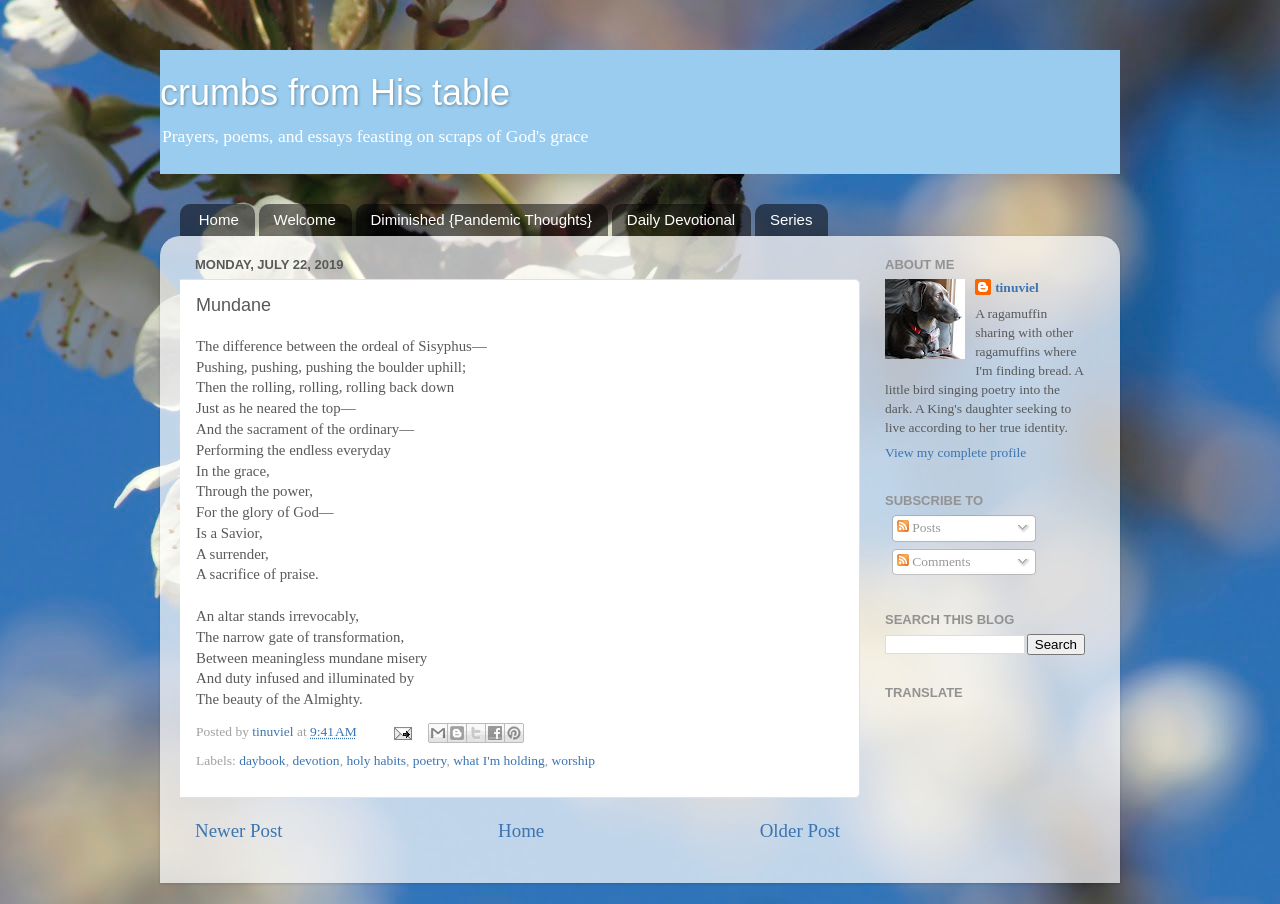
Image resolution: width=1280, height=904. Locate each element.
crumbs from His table (335, 92)
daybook (262, 760)
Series (791, 219)
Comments (934, 561)
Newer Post (239, 830)
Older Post (800, 830)
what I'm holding (499, 760)
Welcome (305, 219)
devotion (315, 760)
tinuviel (1017, 287)
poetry (430, 760)
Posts (919, 527)
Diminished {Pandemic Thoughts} (482, 219)
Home (219, 219)
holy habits (376, 760)
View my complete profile (955, 452)
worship (574, 760)
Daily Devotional (681, 219)
